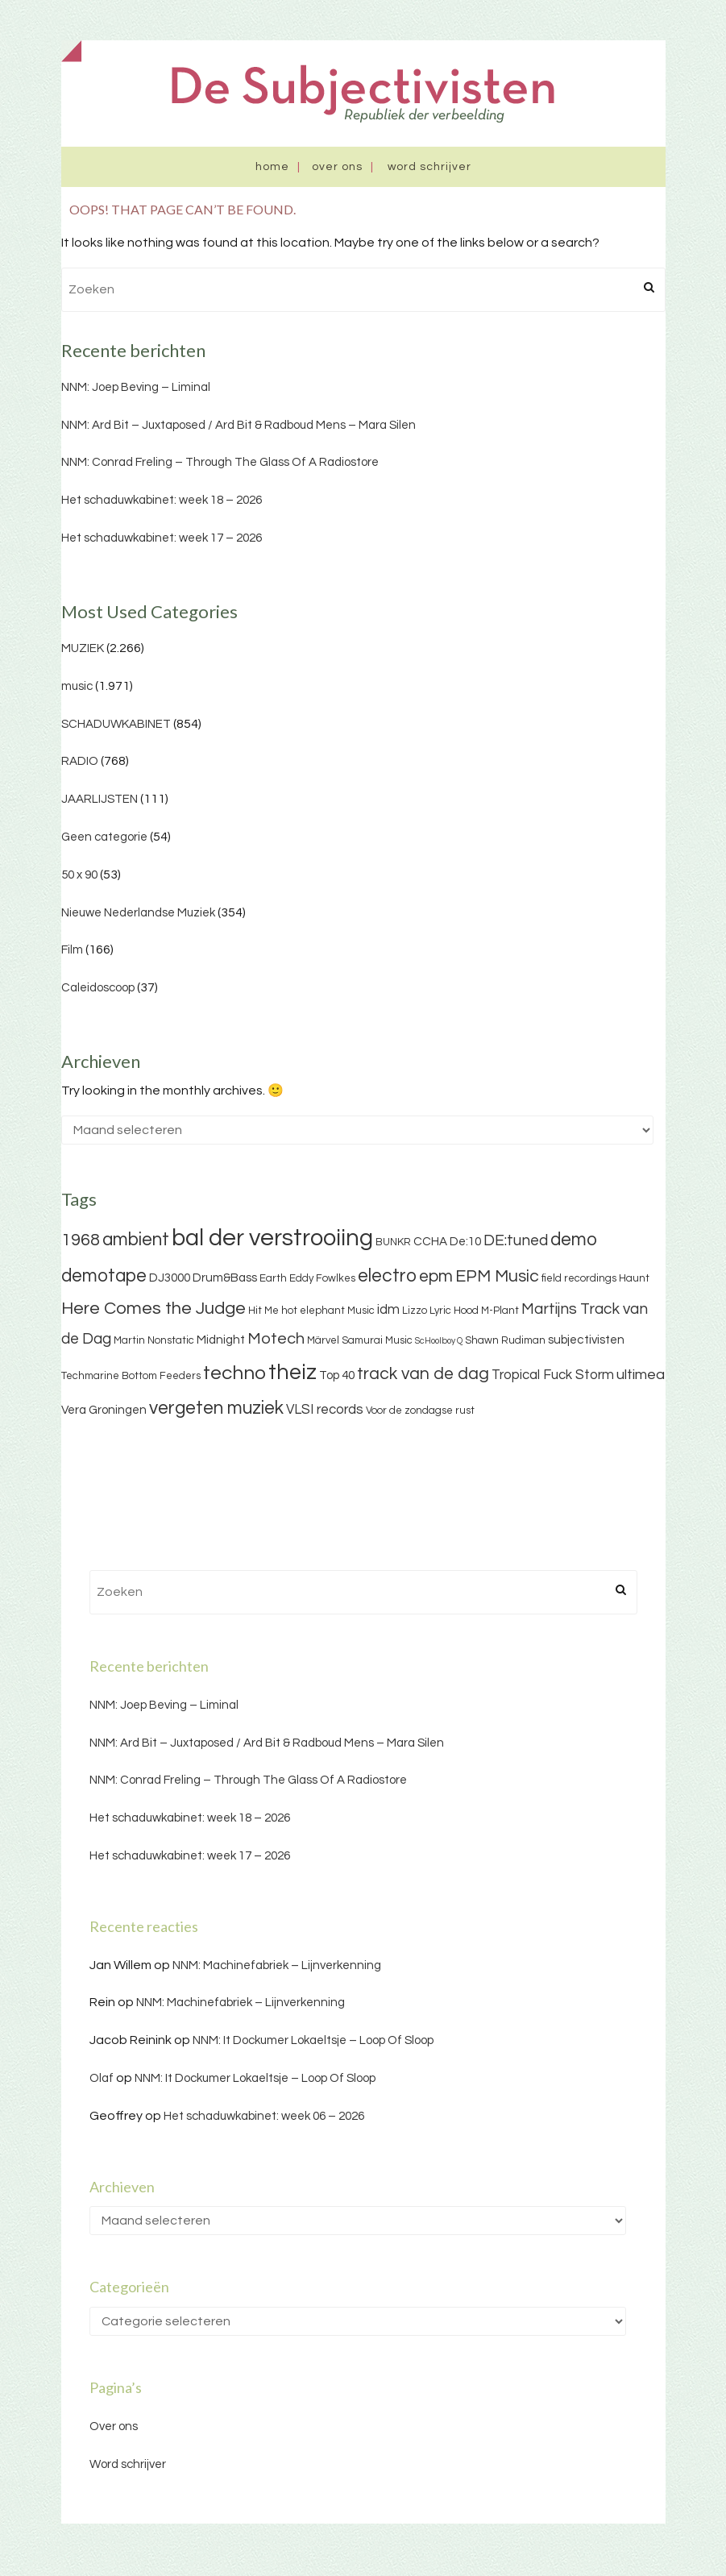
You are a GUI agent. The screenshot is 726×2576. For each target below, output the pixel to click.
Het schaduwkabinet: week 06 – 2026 (264, 2116)
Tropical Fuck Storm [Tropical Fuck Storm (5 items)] (553, 1375)
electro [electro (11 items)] (387, 1276)
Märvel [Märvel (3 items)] (323, 1340)
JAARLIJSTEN (99, 799)
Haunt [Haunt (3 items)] (634, 1278)
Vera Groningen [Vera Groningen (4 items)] (104, 1410)
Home (272, 166)
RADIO (79, 761)
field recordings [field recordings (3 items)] (578, 1278)
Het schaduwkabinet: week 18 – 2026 (161, 500)
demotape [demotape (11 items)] (104, 1276)
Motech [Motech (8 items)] (276, 1339)
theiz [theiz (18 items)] (292, 1372)
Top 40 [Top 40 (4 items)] (337, 1375)
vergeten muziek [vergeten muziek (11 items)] (216, 1408)
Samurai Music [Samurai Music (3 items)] (377, 1340)
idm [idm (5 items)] (388, 1310)
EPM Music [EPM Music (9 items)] (497, 1276)
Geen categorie (104, 837)
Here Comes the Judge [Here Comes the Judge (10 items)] (153, 1308)
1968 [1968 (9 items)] (80, 1240)
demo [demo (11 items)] (573, 1239)
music (77, 686)
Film (72, 950)
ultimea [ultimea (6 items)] (640, 1374)
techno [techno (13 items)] (234, 1373)
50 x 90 (79, 875)
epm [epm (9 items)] (436, 1276)
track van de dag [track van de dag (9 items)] (423, 1373)
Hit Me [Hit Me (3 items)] (263, 1310)
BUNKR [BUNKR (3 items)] (393, 1242)
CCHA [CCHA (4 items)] (430, 1242)
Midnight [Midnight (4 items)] (221, 1340)
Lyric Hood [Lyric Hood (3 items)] (454, 1310)
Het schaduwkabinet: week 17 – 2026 (161, 538)
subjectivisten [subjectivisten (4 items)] (586, 1340)
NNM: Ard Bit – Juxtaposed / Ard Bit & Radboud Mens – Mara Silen (238, 425)
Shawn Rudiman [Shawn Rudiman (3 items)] (505, 1340)
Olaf (101, 2078)
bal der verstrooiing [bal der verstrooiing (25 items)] (272, 1238)
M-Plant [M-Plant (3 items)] (500, 1310)
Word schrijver (429, 166)
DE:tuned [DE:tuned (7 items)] (515, 1240)
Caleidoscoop (98, 988)
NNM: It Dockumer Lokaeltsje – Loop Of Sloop (313, 2040)
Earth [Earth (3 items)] (273, 1278)
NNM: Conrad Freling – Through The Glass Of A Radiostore (220, 462)
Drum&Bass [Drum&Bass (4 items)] (225, 1278)
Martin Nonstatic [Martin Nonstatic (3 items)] (154, 1340)
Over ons (337, 166)
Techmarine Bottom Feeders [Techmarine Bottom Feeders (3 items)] (131, 1375)
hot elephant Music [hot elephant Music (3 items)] (328, 1310)
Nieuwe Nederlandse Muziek (138, 913)
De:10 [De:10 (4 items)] (465, 1242)
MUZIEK (82, 648)
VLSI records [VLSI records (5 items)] (324, 1409)
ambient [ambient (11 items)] (135, 1239)
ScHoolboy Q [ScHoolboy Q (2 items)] (439, 1340)
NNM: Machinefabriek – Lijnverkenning (276, 1965)
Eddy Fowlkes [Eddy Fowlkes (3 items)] (322, 1278)
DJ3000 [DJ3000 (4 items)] (169, 1278)
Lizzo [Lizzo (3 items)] (414, 1310)
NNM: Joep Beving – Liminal (135, 387)
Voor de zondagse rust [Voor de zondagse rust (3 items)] (420, 1410)
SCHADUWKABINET (116, 724)
